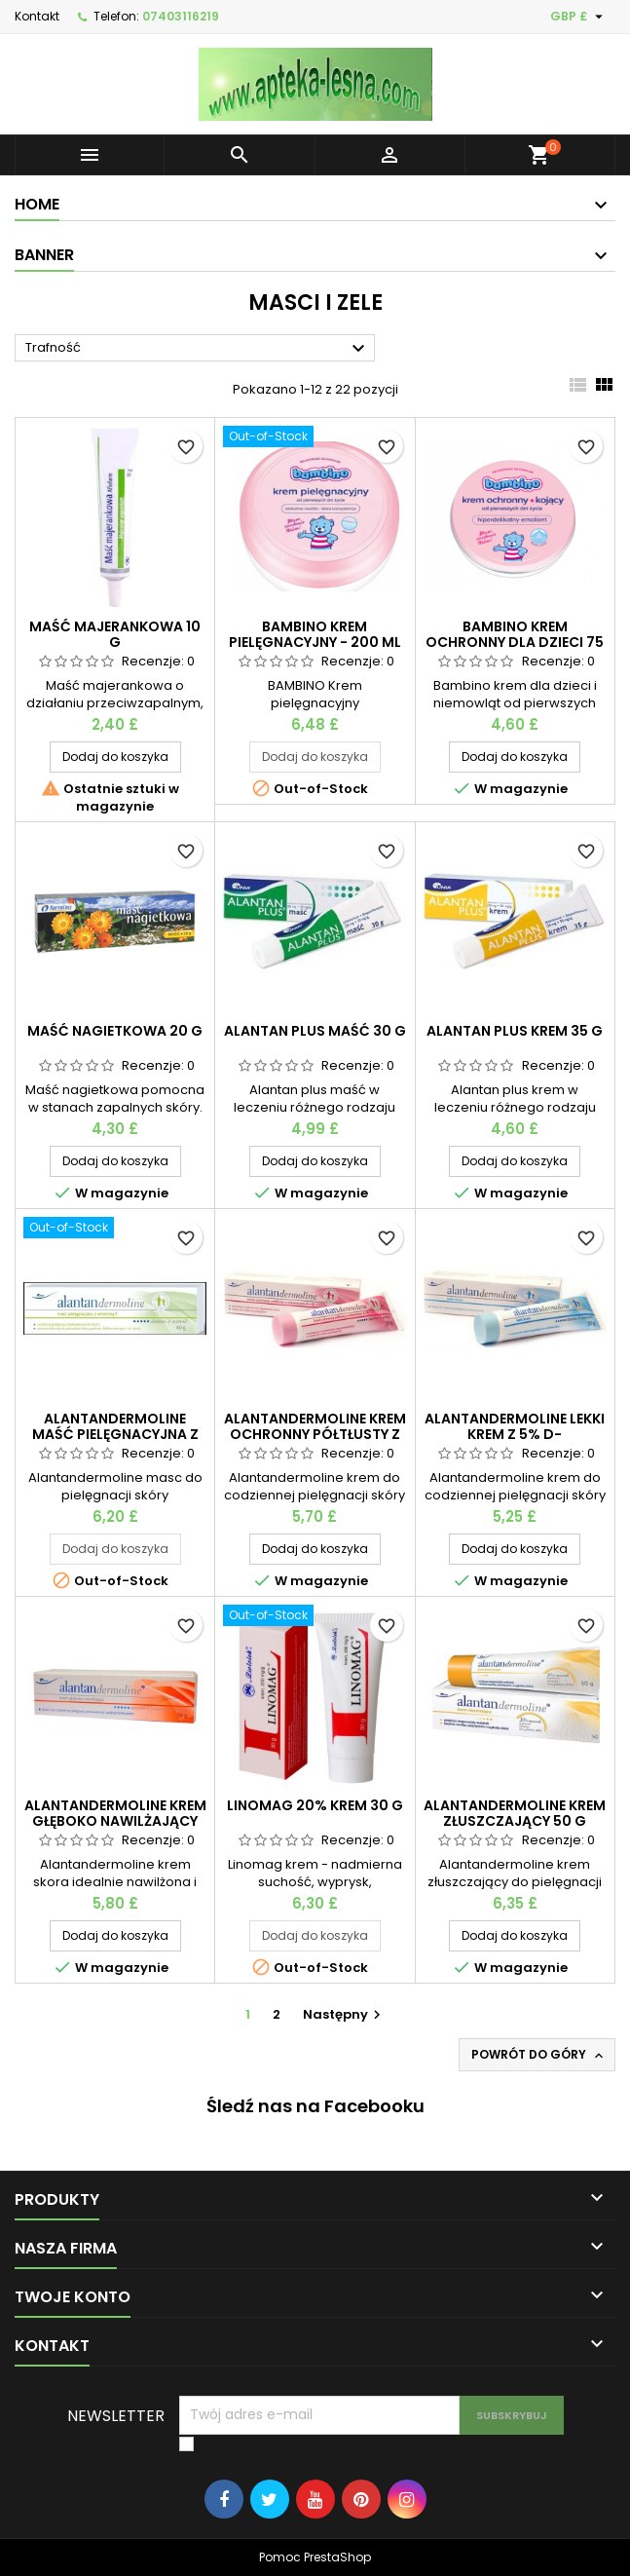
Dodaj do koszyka (115, 756)
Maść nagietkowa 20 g (115, 1031)
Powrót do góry (539, 2055)
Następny (344, 2014)
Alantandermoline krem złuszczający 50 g (515, 1813)
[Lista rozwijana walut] (579, 16)
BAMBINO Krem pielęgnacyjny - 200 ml (315, 634)
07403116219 (180, 16)
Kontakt (37, 16)
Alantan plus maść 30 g (315, 1031)
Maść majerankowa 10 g (115, 634)
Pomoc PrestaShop (315, 2557)
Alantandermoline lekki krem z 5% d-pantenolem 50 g (515, 1434)
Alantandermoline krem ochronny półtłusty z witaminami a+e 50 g (315, 1434)
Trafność (197, 348)
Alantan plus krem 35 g (514, 1031)
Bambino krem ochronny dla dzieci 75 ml (515, 642)
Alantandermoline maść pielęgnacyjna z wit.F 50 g (115, 1434)
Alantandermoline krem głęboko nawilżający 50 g (115, 1821)
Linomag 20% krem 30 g (315, 1805)
